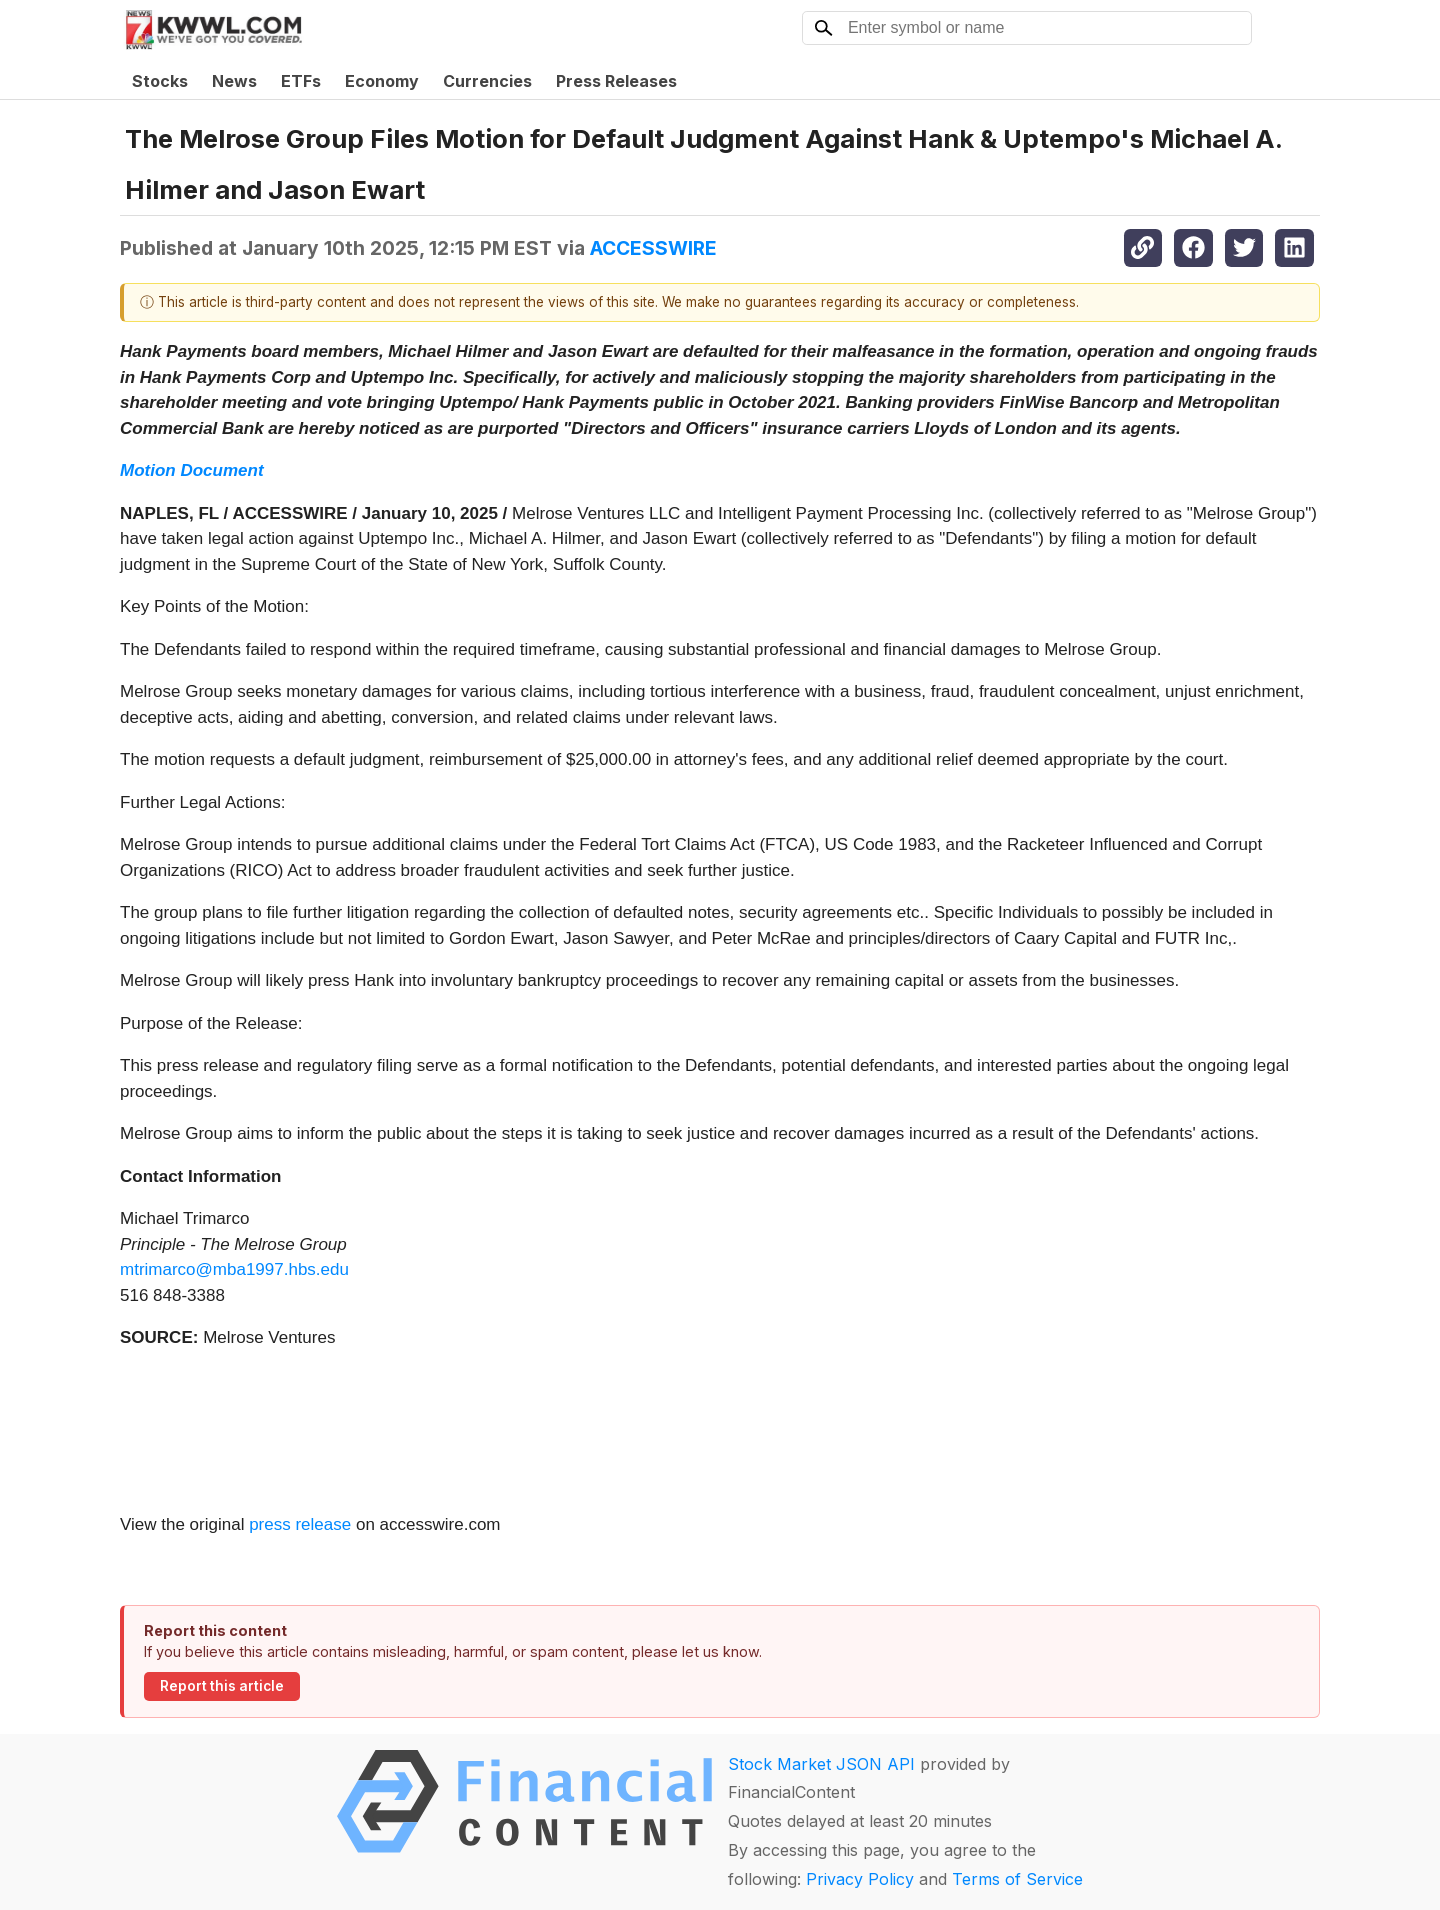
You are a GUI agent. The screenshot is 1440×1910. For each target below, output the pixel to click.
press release (300, 1524)
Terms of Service (1017, 1879)
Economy (382, 81)
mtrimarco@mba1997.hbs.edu (234, 1269)
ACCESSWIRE (653, 248)
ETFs (301, 81)
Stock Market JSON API (821, 1764)
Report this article (222, 1686)
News (234, 81)
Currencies (487, 81)
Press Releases (616, 81)
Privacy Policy (860, 1879)
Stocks (160, 81)
